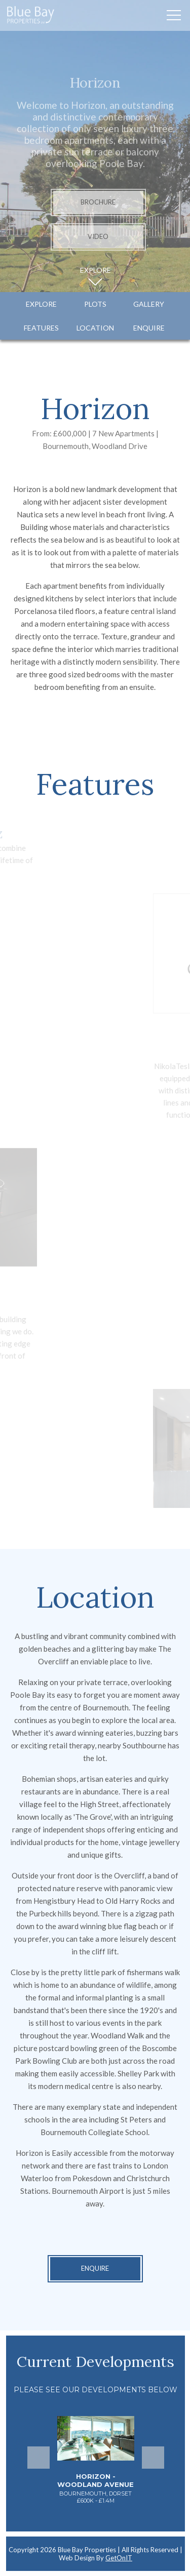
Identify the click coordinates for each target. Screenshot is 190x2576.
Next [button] (153, 2457)
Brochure (98, 202)
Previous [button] (38, 2457)
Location (95, 327)
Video (98, 237)
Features (41, 327)
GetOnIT (118, 2558)
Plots (95, 304)
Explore (41, 304)
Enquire (149, 327)
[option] (95, 2466)
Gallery (148, 304)
